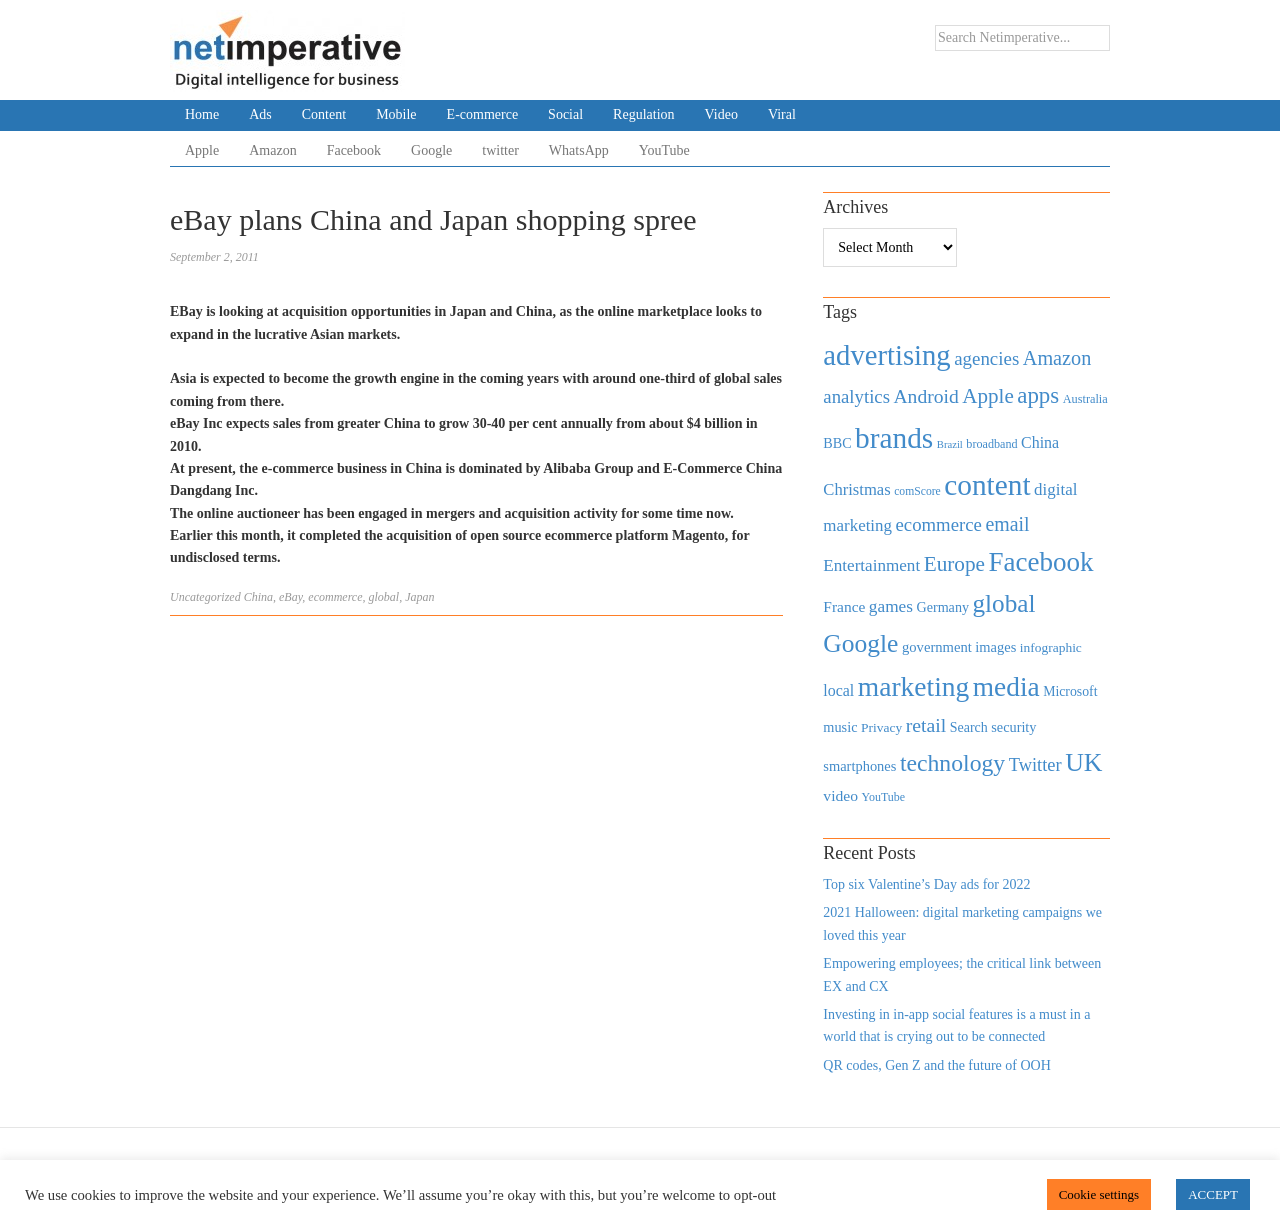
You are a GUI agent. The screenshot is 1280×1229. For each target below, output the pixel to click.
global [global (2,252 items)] (1004, 603)
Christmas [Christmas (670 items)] (856, 489)
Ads (260, 114)
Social (565, 114)
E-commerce (483, 114)
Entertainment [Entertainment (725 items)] (871, 565)
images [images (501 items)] (995, 647)
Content (324, 114)
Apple (202, 150)
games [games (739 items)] (891, 606)
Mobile (396, 114)
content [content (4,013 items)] (987, 485)
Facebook (354, 150)
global (384, 597)
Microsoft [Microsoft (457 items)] (1070, 691)
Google (431, 150)
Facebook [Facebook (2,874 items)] (1040, 562)
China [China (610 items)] (1040, 442)
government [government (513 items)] (937, 647)
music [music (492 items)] (840, 727)
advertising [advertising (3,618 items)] (886, 355)
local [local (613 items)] (838, 690)
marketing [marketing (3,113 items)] (914, 686)
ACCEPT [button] (1213, 1194)
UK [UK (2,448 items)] (1083, 762)
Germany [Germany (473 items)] (942, 607)
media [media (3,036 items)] (1006, 687)
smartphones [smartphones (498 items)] (859, 766)
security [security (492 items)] (1013, 727)
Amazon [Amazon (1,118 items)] (1057, 358)
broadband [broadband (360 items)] (991, 444)
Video (721, 114)
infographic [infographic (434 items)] (1051, 647)
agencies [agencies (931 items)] (986, 358)
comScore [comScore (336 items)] (917, 491)
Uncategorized (205, 597)
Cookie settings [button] (1099, 1194)
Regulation (643, 114)
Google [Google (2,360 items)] (860, 643)
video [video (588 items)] (840, 795)
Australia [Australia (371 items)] (1085, 399)
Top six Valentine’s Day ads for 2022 (926, 884)
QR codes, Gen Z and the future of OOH (936, 1065)
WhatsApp (579, 150)
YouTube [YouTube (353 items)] (884, 797)
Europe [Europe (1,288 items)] (954, 564)
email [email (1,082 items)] (1007, 524)
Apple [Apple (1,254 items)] (987, 396)
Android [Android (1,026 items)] (925, 396)
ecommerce (335, 597)
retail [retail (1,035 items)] (926, 725)
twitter (500, 150)
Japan (419, 597)
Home (202, 114)
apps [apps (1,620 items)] (1038, 395)
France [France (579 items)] (844, 606)
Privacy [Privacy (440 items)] (881, 727)
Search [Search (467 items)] (969, 727)
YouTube (664, 150)
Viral (782, 114)
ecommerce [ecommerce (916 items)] (939, 524)
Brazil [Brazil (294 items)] (950, 444)
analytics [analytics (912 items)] (856, 396)
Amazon (272, 150)
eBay (290, 597)
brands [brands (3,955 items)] (894, 438)
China (258, 597)
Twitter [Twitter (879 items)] (1035, 765)
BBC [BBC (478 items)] (837, 443)
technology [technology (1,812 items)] (952, 763)
